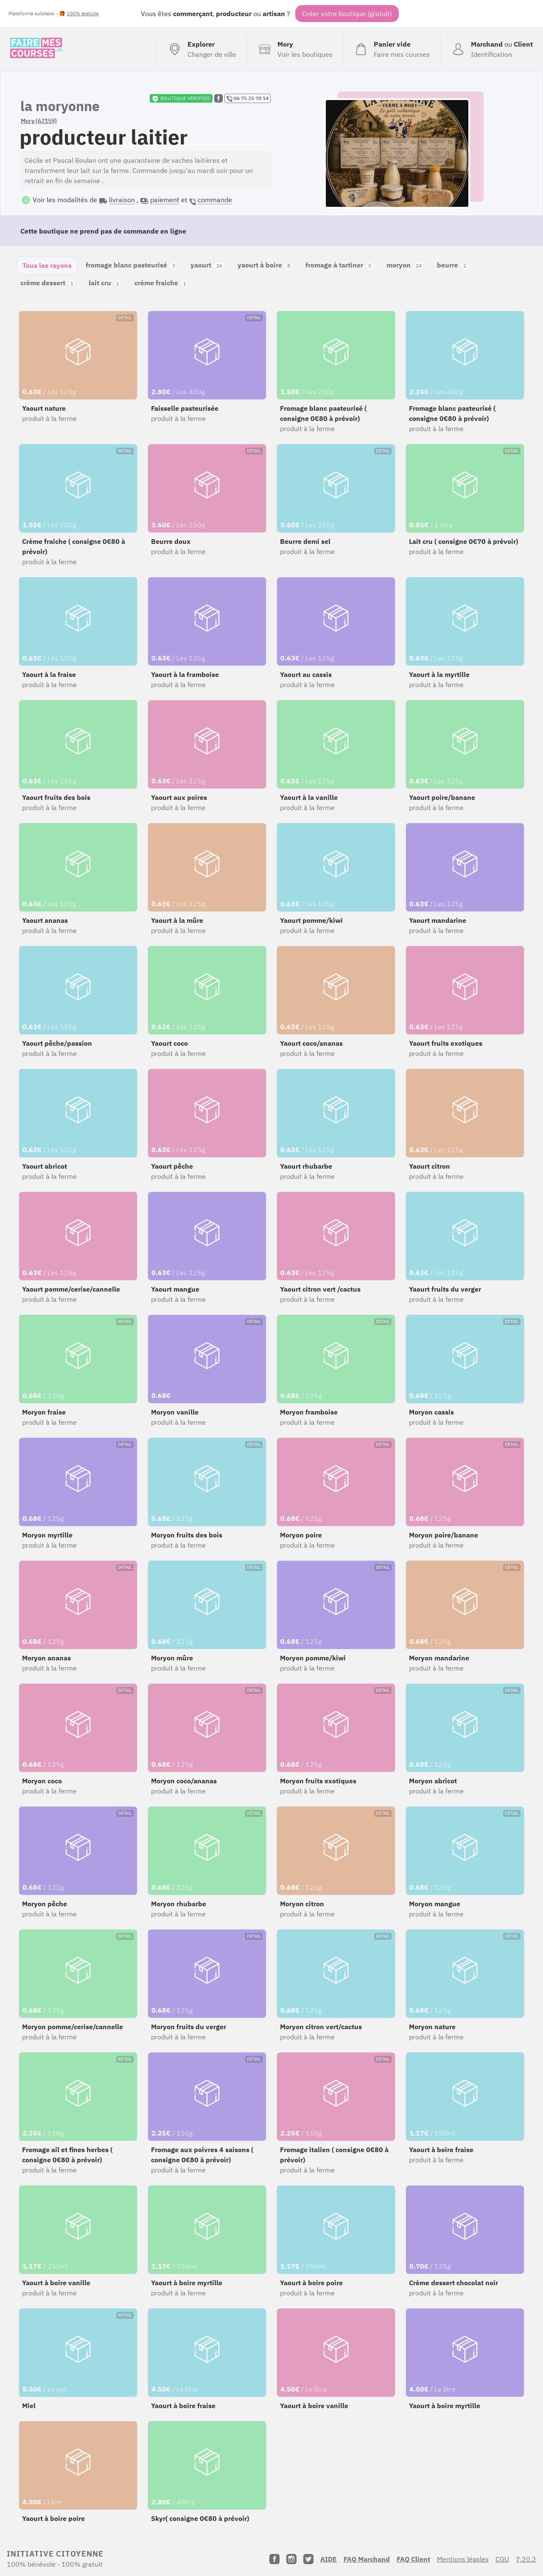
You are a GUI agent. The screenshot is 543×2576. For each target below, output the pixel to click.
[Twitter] (308, 2559)
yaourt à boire (265, 265)
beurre (452, 265)
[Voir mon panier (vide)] (391, 49)
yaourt (207, 265)
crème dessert (47, 282)
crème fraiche (161, 282)
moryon (404, 265)
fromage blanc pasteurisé (131, 265)
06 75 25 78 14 (248, 98)
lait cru (105, 282)
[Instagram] (291, 2559)
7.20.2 (526, 2559)
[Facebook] (274, 2559)
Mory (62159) (39, 121)
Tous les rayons (47, 265)
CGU (502, 2559)
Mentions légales (463, 2559)
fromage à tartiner (339, 265)
